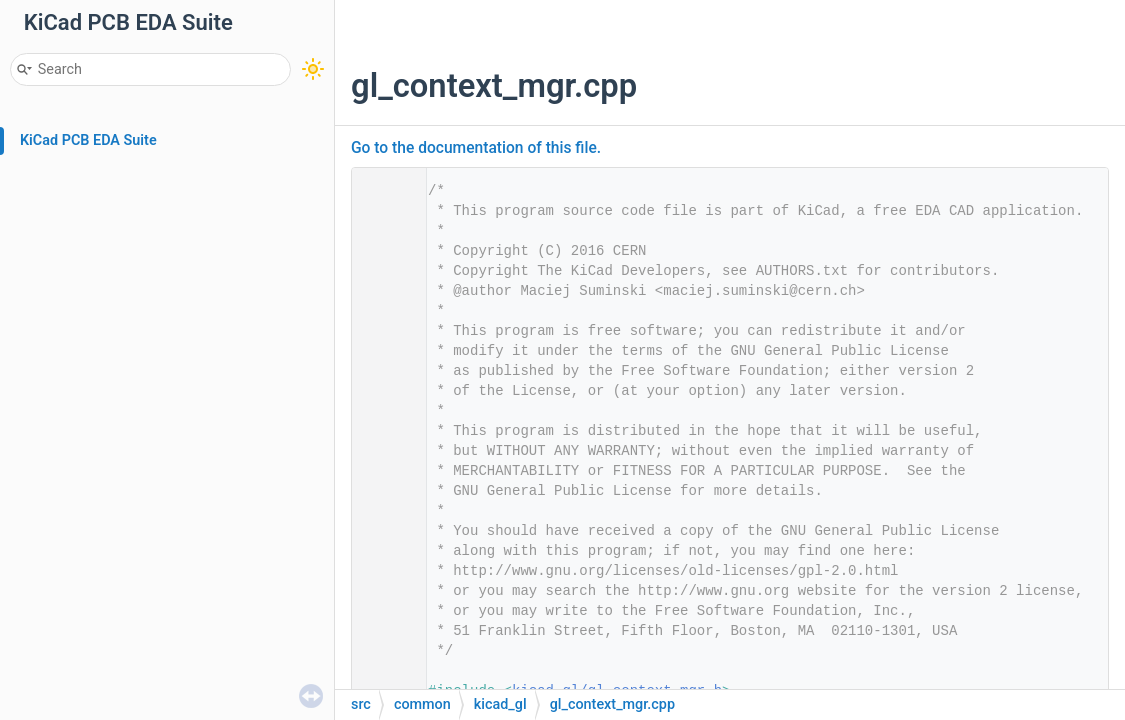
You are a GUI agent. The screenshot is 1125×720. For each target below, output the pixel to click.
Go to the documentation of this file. (476, 148)
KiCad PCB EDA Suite (88, 140)
